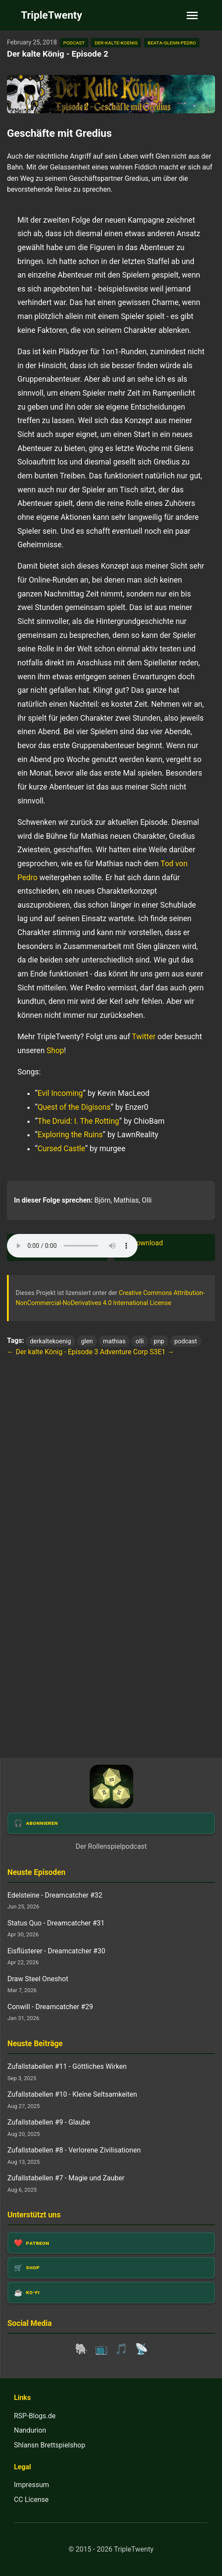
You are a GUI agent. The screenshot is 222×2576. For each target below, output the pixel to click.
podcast (73, 42)
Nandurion (30, 2430)
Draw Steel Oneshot (37, 1979)
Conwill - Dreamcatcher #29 (50, 2007)
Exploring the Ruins (70, 1134)
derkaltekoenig (50, 1341)
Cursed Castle (61, 1148)
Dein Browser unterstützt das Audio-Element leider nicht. (72, 1245)
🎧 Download (142, 1243)
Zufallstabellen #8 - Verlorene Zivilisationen (74, 2150)
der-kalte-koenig (116, 42)
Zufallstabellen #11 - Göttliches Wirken (67, 2066)
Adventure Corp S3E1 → (137, 1352)
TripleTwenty (51, 15)
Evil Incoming (60, 1093)
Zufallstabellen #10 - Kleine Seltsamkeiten (72, 2094)
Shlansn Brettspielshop (49, 2445)
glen (87, 1341)
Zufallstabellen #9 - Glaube (48, 2122)
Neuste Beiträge (35, 2043)
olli (139, 1341)
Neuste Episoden (36, 1872)
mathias (114, 1341)
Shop (55, 1050)
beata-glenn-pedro (172, 42)
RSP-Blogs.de (35, 2416)
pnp (159, 1341)
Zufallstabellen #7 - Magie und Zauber (65, 2178)
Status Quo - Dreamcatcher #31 (55, 1923)
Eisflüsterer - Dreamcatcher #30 (56, 1951)
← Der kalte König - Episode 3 (52, 1352)
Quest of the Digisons (74, 1107)
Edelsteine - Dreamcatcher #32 (54, 1895)
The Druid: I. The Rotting (78, 1121)
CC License (31, 2499)
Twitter (143, 1036)
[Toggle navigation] (192, 15)
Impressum (31, 2485)
